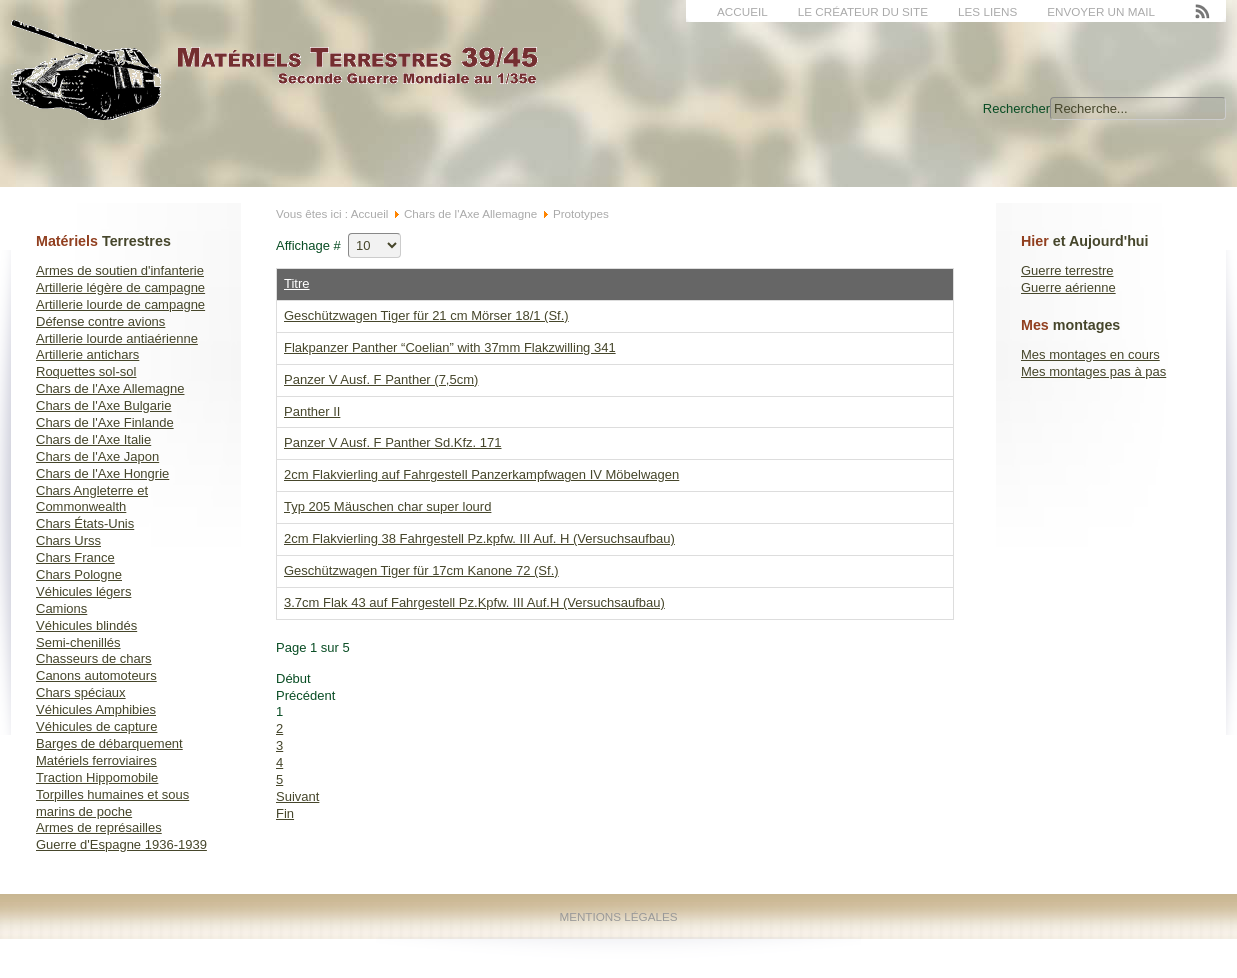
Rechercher (1016, 108)
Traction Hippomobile (97, 777)
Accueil (742, 11)
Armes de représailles (99, 827)
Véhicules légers (83, 591)
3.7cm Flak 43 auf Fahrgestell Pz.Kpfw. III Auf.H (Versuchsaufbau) (474, 602)
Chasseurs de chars (94, 658)
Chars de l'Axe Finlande (105, 422)
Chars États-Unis (85, 523)
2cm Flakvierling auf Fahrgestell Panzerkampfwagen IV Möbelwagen (481, 474)
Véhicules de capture (96, 726)
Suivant (297, 796)
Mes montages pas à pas (1093, 371)
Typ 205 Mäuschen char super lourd (387, 506)
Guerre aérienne (1068, 287)
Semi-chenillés (78, 642)
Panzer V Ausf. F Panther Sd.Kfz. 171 (393, 442)
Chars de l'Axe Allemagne (110, 388)
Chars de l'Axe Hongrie (102, 473)
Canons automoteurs (96, 675)
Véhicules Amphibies (96, 709)
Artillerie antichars (87, 354)
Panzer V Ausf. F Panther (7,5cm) (381, 379)
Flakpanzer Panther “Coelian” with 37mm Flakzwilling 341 (450, 347)
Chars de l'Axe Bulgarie (103, 405)
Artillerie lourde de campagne (120, 304)
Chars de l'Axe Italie (93, 439)
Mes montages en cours (1090, 354)
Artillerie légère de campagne (120, 287)
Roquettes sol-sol (86, 371)
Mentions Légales (618, 916)
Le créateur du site (863, 11)
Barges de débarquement (109, 743)
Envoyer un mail (1101, 11)
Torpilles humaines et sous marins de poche (112, 803)
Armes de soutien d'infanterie (120, 270)
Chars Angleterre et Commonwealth (92, 499)
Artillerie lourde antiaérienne (117, 338)
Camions (61, 608)
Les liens (987, 11)
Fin (285, 813)
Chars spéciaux (81, 692)
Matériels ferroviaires (96, 760)
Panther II (312, 411)
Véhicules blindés (86, 625)
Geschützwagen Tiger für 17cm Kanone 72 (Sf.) (421, 570)
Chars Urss (68, 540)
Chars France (75, 557)
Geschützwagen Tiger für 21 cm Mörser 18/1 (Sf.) (426, 315)
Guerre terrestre (1067, 270)
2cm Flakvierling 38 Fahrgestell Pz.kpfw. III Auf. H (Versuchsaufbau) (479, 538)
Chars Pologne (79, 574)
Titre (297, 283)
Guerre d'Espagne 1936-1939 (121, 844)
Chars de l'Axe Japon (97, 456)
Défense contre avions (100, 321)
